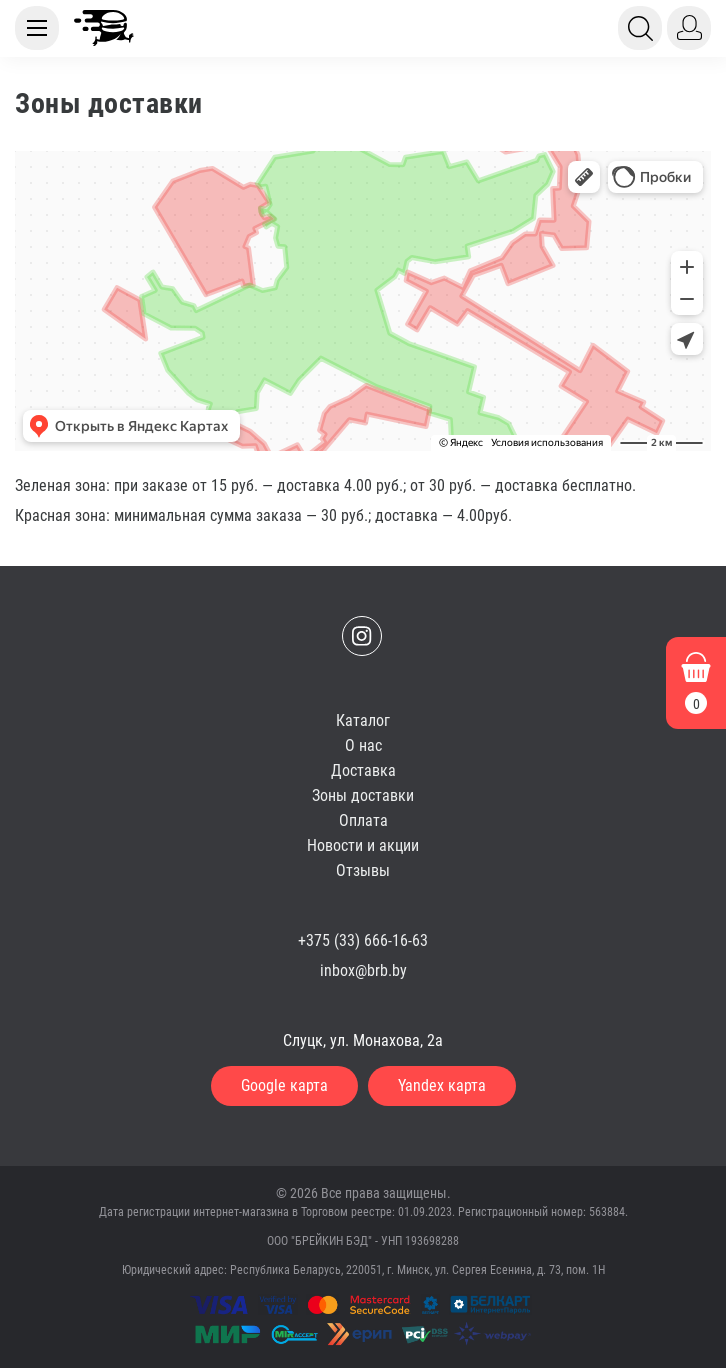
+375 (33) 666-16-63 (363, 940)
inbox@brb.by (363, 970)
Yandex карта (442, 1085)
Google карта (284, 1085)
